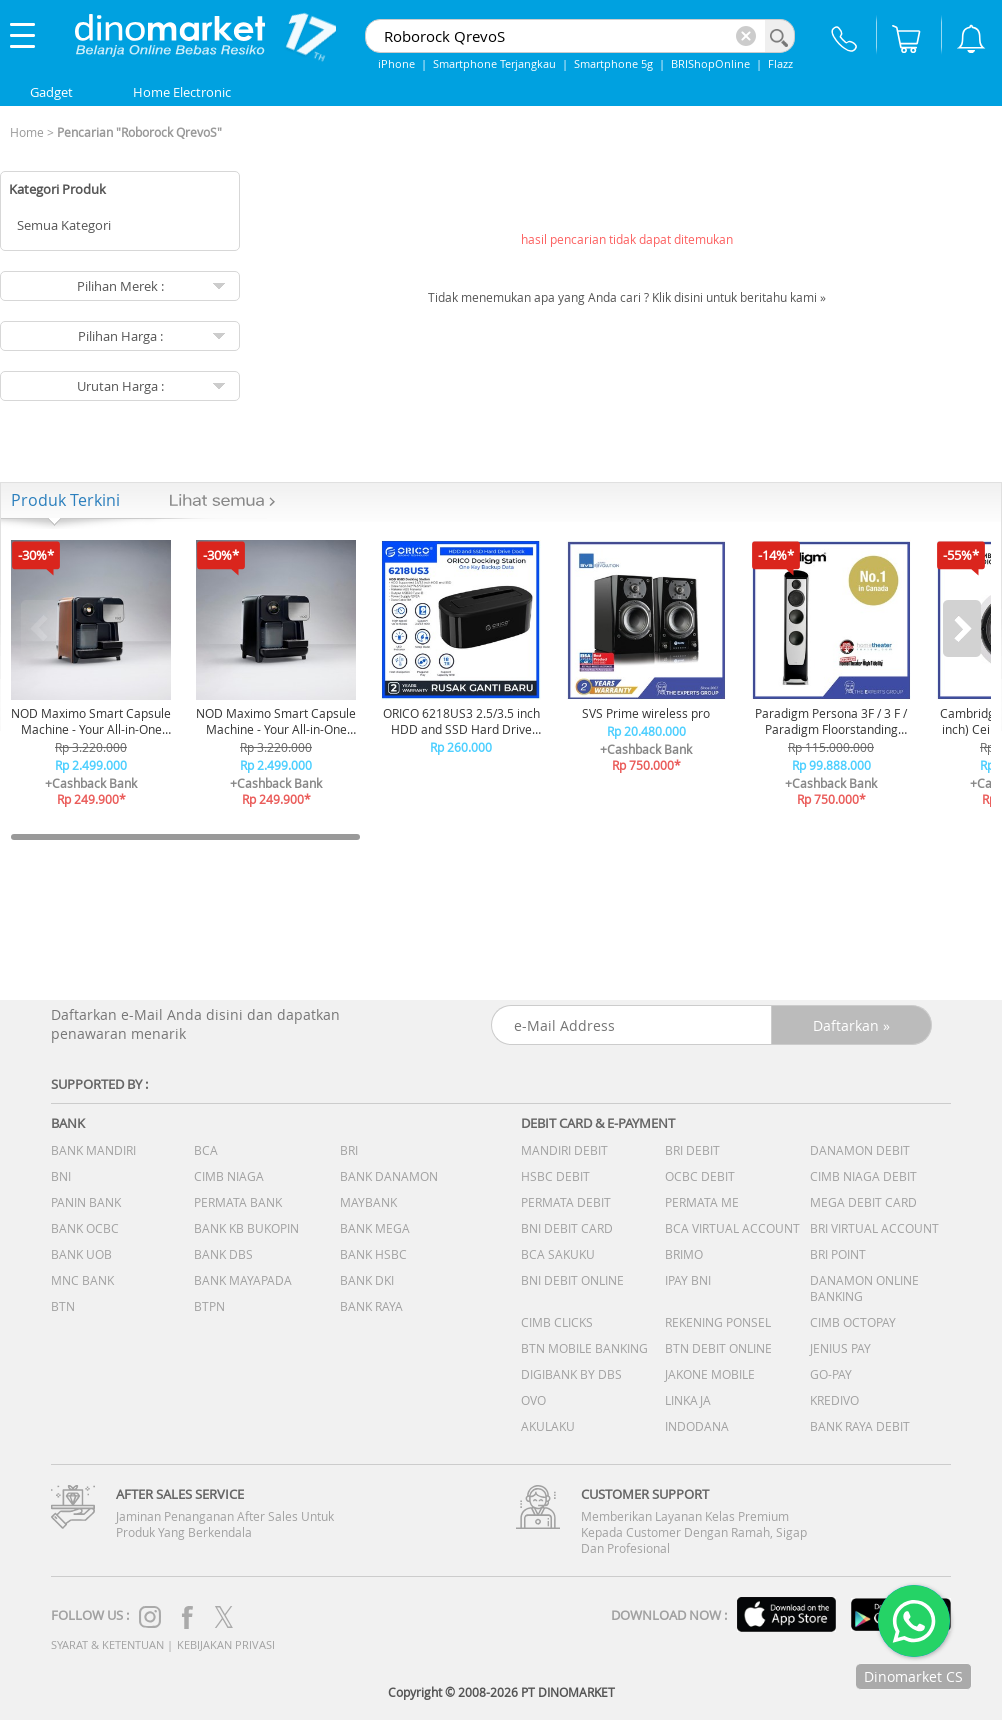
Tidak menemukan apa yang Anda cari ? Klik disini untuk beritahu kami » (627, 297)
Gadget (51, 92)
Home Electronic (182, 92)
